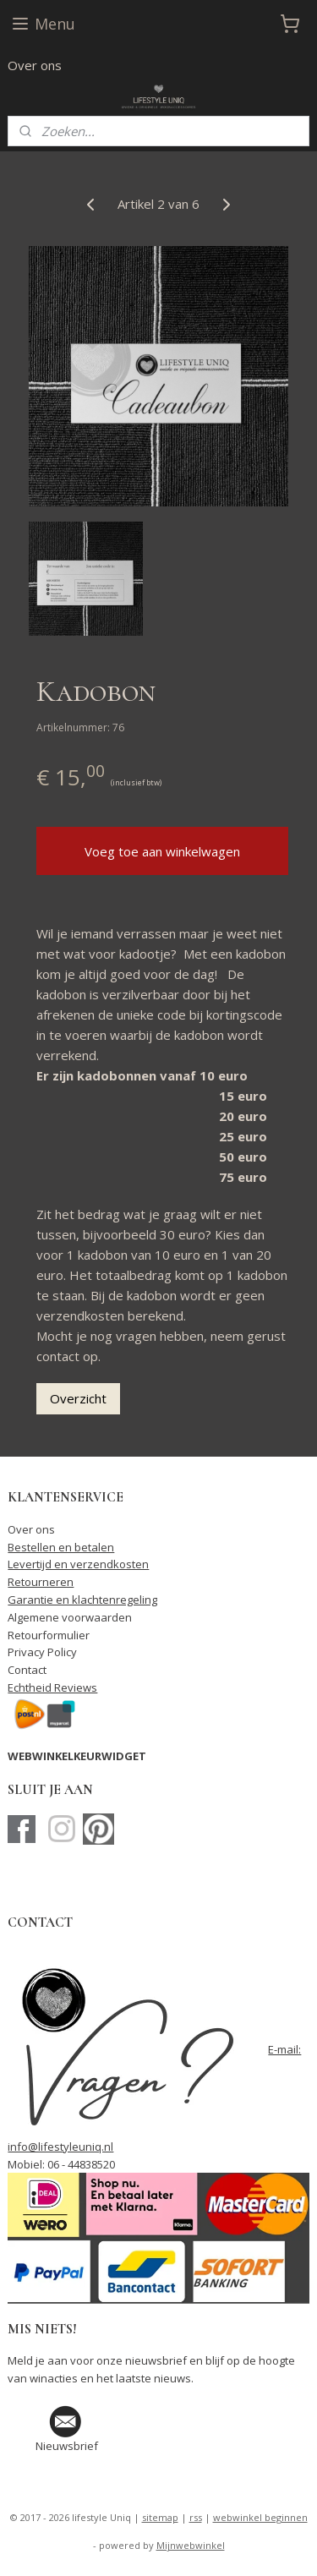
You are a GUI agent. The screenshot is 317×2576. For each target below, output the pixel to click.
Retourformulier (49, 1635)
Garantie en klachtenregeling (82, 1599)
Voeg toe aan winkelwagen (162, 851)
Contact (27, 1669)
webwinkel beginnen (260, 2517)
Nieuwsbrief (67, 2445)
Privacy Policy (42, 1652)
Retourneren (41, 1581)
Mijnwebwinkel (190, 2545)
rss (195, 2517)
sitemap (160, 2517)
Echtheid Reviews (52, 1687)
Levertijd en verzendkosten (78, 1564)
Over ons (35, 65)
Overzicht (78, 1398)
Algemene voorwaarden (70, 1617)
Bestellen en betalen (61, 1547)
